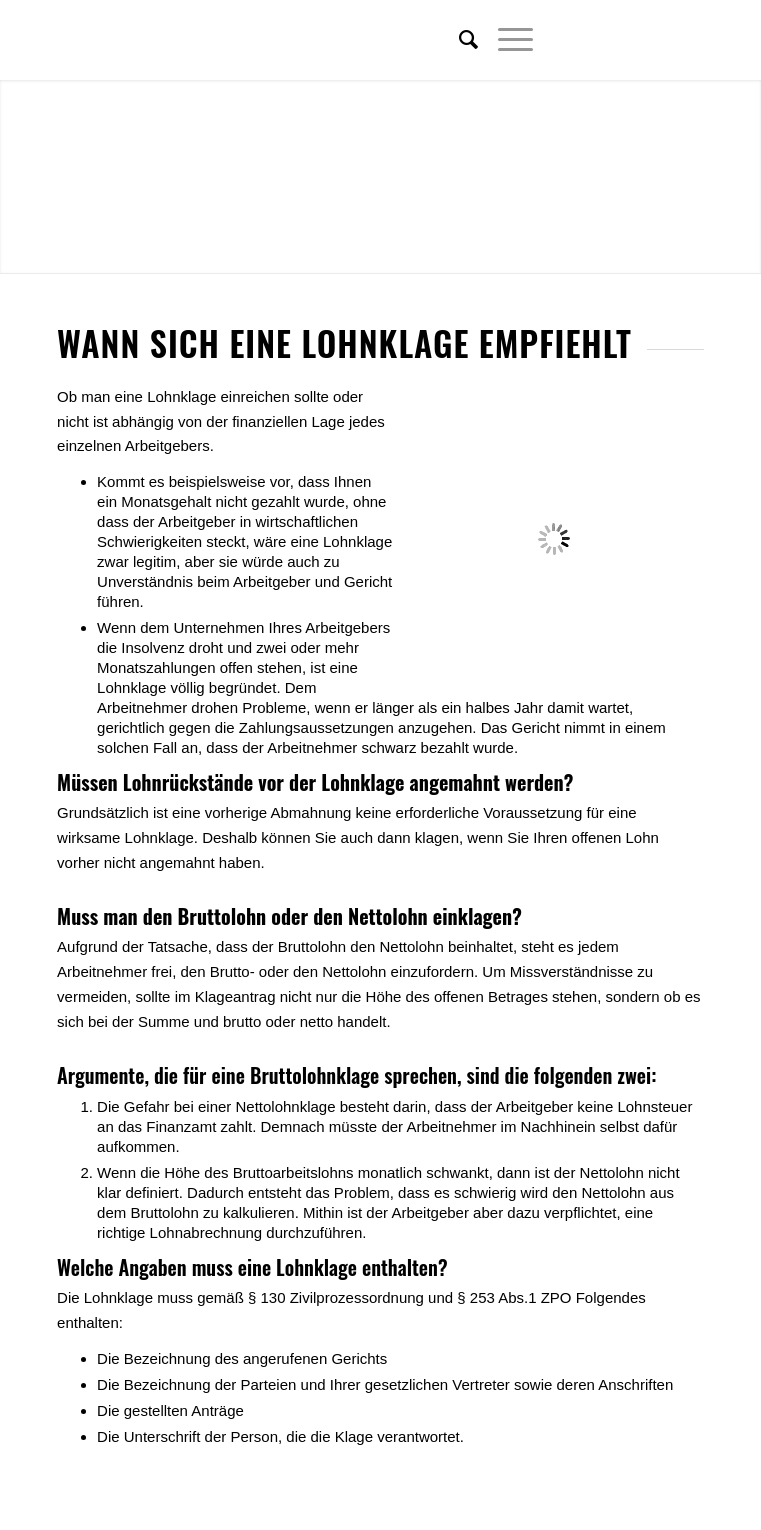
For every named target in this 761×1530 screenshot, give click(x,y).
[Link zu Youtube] (689, 40)
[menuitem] (458, 40)
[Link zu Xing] (659, 40)
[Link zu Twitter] (599, 40)
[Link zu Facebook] (629, 40)
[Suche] (458, 40)
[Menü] (505, 40)
